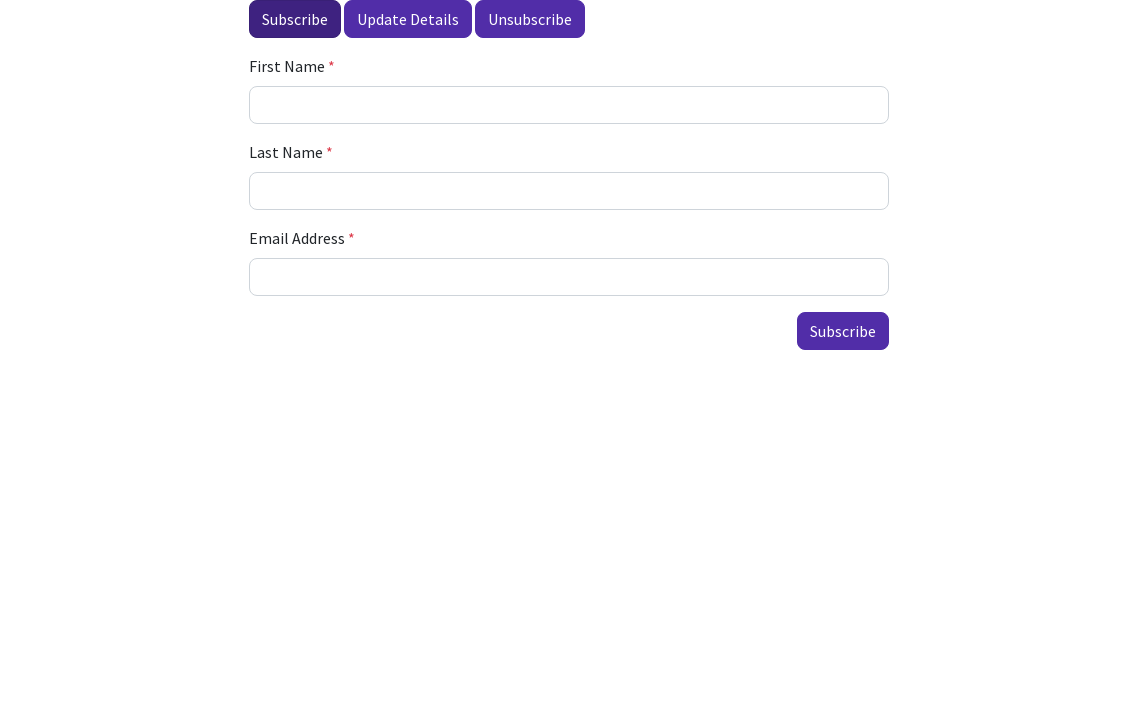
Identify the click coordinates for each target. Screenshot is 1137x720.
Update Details (408, 19)
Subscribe (295, 19)
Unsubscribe (530, 19)
